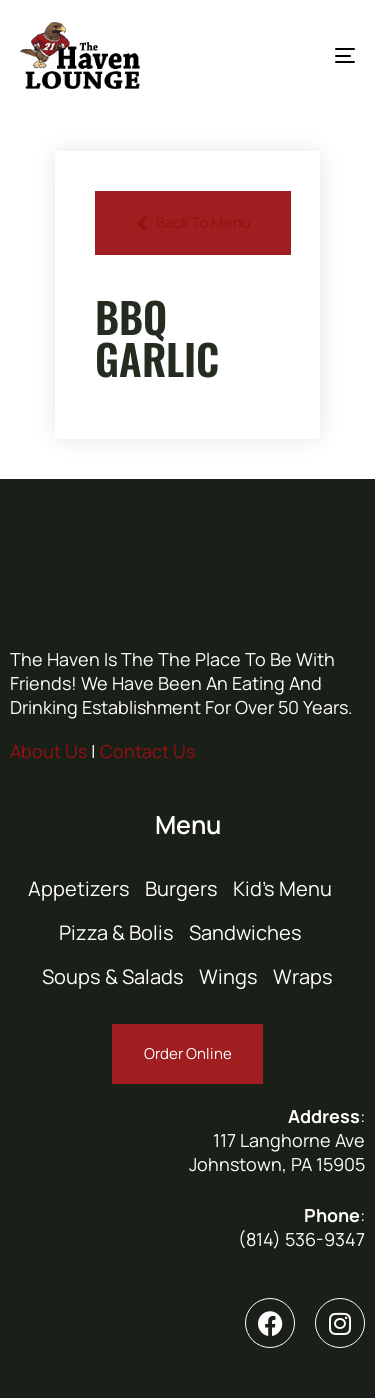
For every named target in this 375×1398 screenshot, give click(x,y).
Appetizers (79, 888)
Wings (228, 976)
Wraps (303, 976)
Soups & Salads (113, 976)
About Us (48, 751)
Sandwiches (245, 932)
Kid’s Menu (282, 888)
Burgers (181, 888)
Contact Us (147, 751)
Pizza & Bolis (116, 932)
